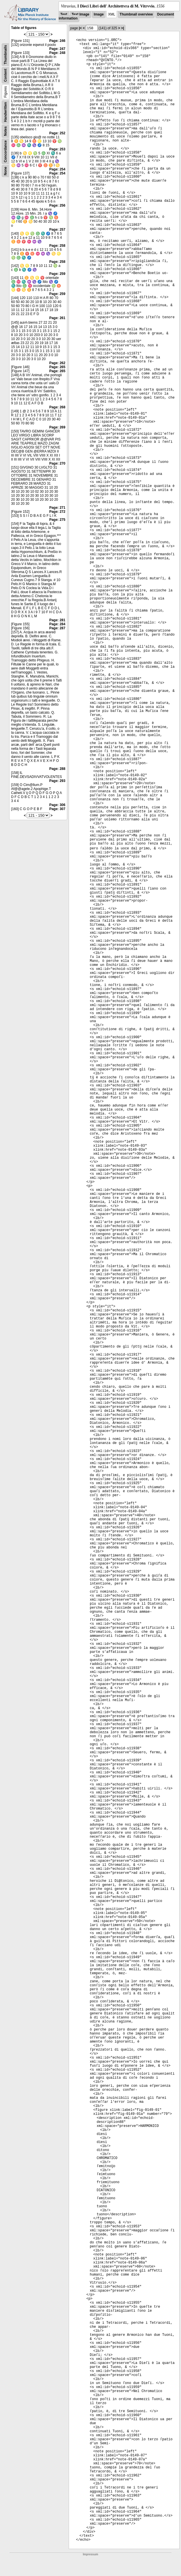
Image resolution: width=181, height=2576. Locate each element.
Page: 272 (57, 512)
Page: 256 (57, 205)
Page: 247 (57, 49)
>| (122, 28)
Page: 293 (57, 781)
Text (63, 14)
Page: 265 (57, 367)
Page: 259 (57, 274)
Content (5, 75)
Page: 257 (57, 230)
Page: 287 (57, 628)
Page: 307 (57, 809)
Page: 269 (57, 427)
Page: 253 (57, 149)
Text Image (80, 14)
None (5, 171)
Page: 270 (57, 463)
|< (80, 28)
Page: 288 (57, 769)
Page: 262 (57, 363)
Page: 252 (57, 133)
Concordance (5, 151)
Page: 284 (57, 624)
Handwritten (5, 112)
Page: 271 (57, 508)
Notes (5, 131)
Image (99, 14)
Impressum (90, 2554)
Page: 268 (57, 407)
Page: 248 (57, 53)
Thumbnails (5, 54)
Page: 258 (57, 246)
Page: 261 (57, 318)
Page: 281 (57, 620)
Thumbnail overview (136, 14)
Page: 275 (57, 520)
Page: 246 (57, 41)
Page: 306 (57, 805)
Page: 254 (57, 169)
